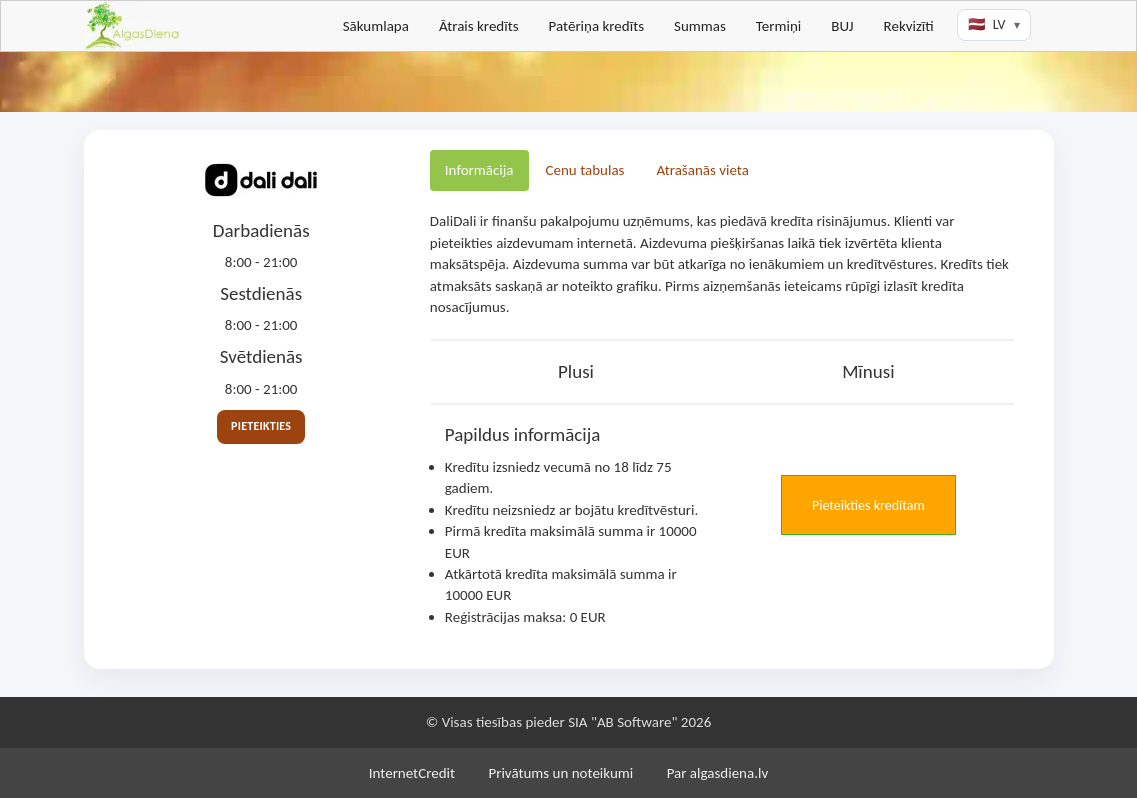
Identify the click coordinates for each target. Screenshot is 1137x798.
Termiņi (778, 26)
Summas (700, 26)
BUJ (842, 26)
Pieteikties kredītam (868, 505)
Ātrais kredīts (479, 26)
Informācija (479, 170)
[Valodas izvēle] (994, 25)
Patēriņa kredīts (596, 26)
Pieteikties (261, 426)
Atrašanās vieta (702, 170)
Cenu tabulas (585, 170)
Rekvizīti (909, 26)
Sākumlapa (376, 26)
